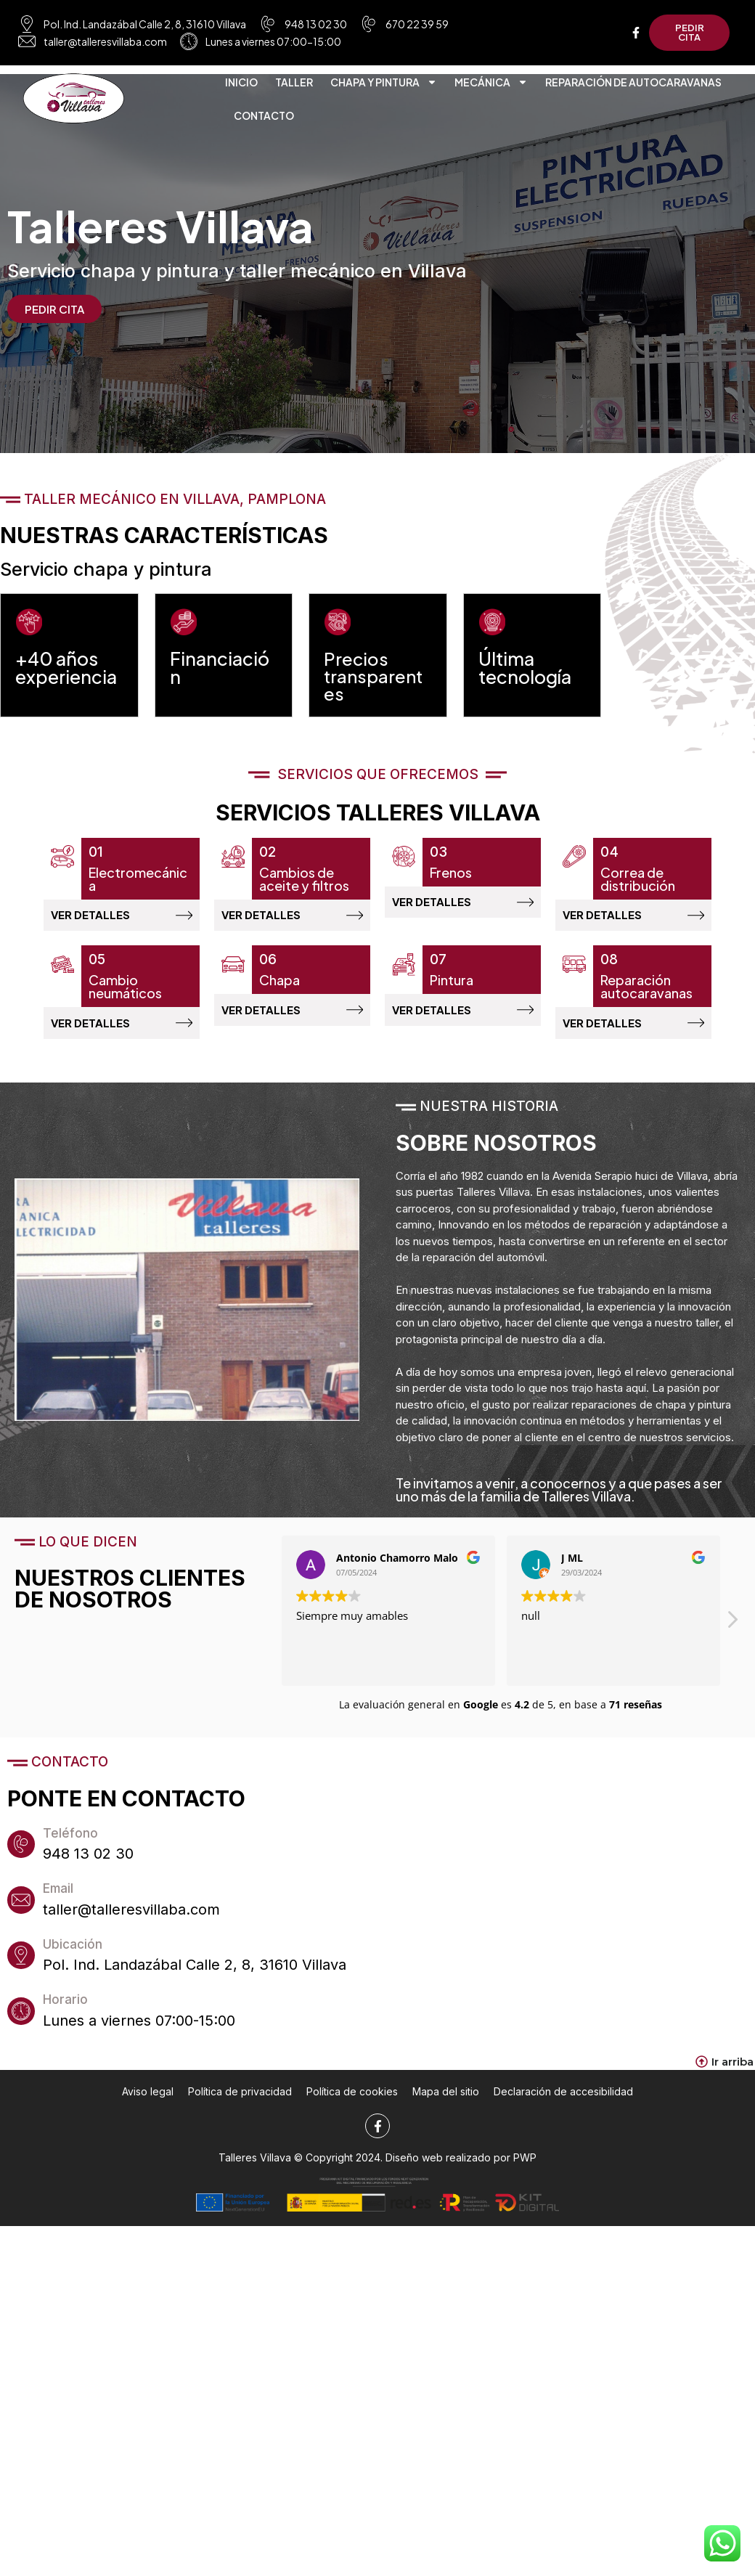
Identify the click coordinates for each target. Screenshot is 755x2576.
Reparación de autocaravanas (633, 84)
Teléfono (75, 1857)
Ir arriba (732, 2083)
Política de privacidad (240, 2113)
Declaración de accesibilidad (563, 2113)
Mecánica (491, 85)
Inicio (241, 84)
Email (63, 1913)
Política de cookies (352, 2113)
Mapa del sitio (445, 2113)
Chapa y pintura (383, 85)
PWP (524, 2179)
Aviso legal (148, 2113)
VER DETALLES (90, 926)
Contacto (264, 118)
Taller (294, 84)
